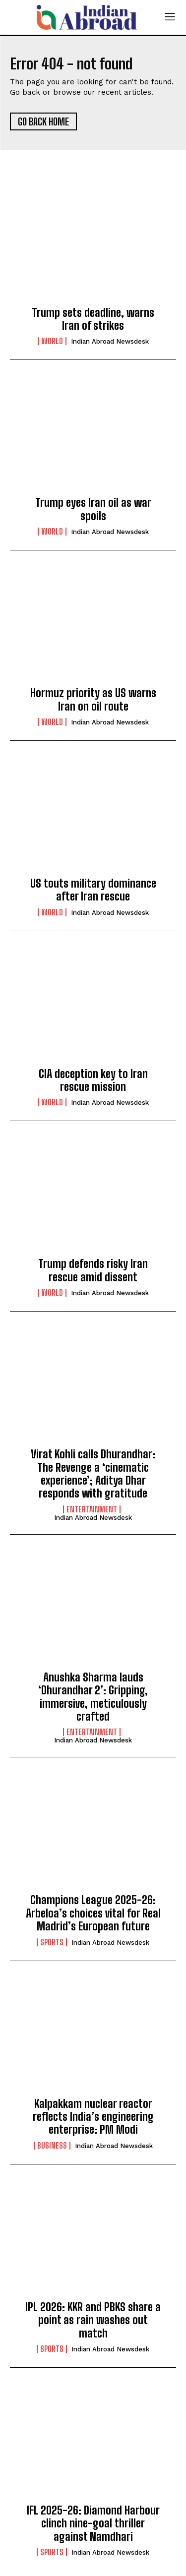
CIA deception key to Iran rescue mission (93, 1080)
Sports (51, 1942)
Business (52, 2146)
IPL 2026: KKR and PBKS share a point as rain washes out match (93, 2320)
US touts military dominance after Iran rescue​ (93, 890)
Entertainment (91, 1509)
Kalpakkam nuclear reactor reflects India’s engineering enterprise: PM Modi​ (93, 2117)
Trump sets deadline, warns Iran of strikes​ (93, 319)
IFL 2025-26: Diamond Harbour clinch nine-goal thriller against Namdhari (93, 2523)
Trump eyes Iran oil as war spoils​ (93, 509)
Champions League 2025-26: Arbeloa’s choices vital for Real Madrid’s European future (93, 1913)
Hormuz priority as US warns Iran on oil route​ (93, 699)
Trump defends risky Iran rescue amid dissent (93, 1270)
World (52, 341)
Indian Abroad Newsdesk (110, 341)
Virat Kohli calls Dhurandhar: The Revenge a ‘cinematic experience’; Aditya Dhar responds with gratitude (93, 1473)
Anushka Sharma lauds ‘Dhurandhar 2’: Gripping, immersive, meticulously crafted (93, 1697)
